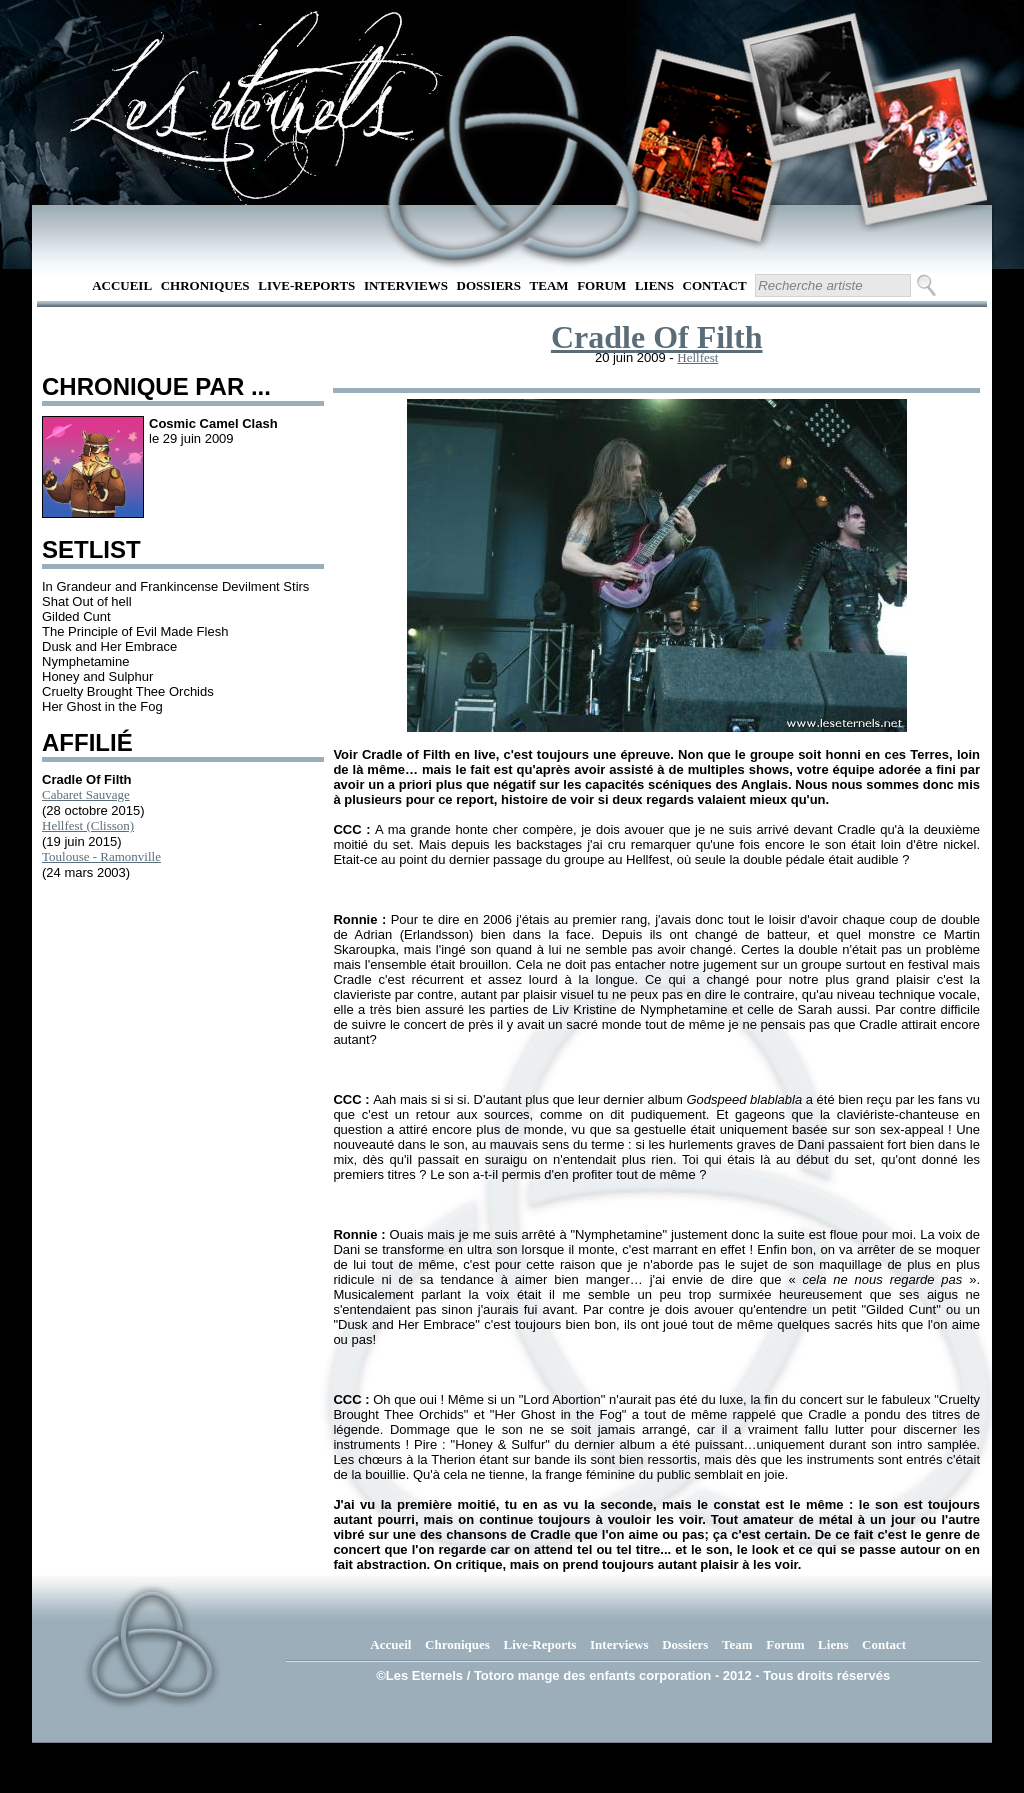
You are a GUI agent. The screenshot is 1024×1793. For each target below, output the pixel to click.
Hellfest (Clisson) (88, 825)
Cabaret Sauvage (86, 794)
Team (549, 285)
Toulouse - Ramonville (101, 856)
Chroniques (205, 285)
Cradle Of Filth (657, 337)
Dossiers (489, 285)
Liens (654, 285)
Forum (601, 285)
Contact (715, 285)
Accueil (122, 285)
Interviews (406, 285)
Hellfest (697, 357)
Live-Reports (306, 285)
